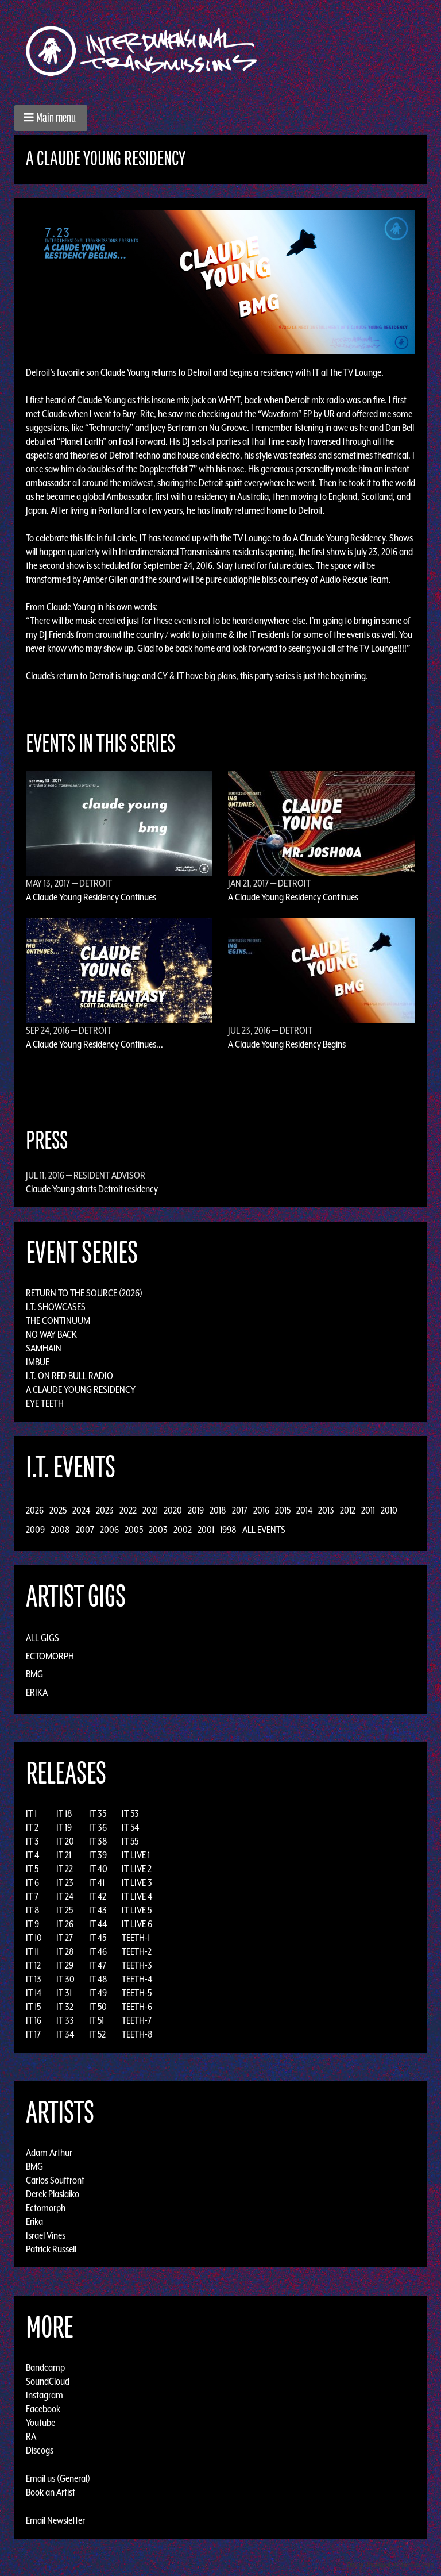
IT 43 (98, 1910)
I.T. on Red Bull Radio (69, 1375)
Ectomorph (50, 1656)
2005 (134, 1529)
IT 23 (65, 1882)
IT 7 (32, 1896)
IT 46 (98, 1951)
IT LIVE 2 (137, 1868)
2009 (35, 1529)
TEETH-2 (137, 1951)
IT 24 (65, 1896)
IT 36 (98, 1827)
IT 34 (65, 2034)
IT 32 (65, 2006)
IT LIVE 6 (137, 1924)
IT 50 (98, 2006)
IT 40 (98, 1868)
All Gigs (42, 1637)
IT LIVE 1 (136, 1855)
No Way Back (51, 1334)
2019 (196, 1510)
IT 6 (32, 1882)
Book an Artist (50, 2492)
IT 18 (64, 1813)
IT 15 (33, 2006)
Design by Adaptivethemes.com (390, 2564)
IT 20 (65, 1841)
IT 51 (96, 2020)
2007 (85, 1529)
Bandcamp (45, 2367)
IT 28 (65, 1951)
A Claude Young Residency (81, 1389)
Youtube (40, 2422)
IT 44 (98, 1924)
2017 (239, 1510)
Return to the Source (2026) (84, 1293)
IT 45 (97, 1937)
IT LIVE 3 (137, 1882)
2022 (128, 1510)
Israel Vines (45, 2235)
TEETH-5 (137, 1993)
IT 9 (32, 1924)
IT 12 (33, 1965)
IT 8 (33, 1910)
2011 (368, 1510)
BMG (34, 1674)
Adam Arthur (49, 2152)
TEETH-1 (136, 1937)
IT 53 (130, 1813)
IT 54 (130, 1827)
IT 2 (32, 1827)
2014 (304, 1510)
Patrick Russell (51, 2249)
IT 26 (65, 1924)
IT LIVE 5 (137, 1910)
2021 (150, 1510)
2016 (261, 1510)
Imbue (37, 1362)
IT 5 (32, 1868)
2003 (158, 1529)
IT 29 (65, 1965)
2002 (182, 1529)
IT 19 (64, 1827)
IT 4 (32, 1855)
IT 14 (33, 1993)
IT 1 (31, 1813)
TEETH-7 (137, 2020)
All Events (263, 1529)
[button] (50, 118)
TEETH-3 (137, 1965)
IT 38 (98, 1841)
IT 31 (64, 1993)
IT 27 (64, 1937)
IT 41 (97, 1882)
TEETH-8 (137, 2034)
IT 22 (64, 1868)
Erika (37, 1692)
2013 (326, 1510)
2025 (58, 1510)
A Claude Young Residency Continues (91, 897)
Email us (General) (58, 2478)
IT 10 (34, 1937)
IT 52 (97, 2034)
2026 (35, 1510)
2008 (60, 1529)
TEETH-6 (137, 2006)
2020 (173, 1510)
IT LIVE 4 (137, 1896)
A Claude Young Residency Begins (287, 1044)
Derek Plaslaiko (52, 2194)
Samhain (43, 1348)
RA (31, 2436)
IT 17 (33, 2034)
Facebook (43, 2409)
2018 (218, 1510)
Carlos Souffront (55, 2180)
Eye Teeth (45, 1403)
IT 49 (98, 1993)
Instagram (44, 2395)
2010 (389, 1510)
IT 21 (63, 1855)
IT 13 (33, 1979)
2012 (347, 1510)
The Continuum (58, 1320)
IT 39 (98, 1855)
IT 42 (97, 1896)
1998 (228, 1529)
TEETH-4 (137, 1979)
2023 (105, 1510)
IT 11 (32, 1951)
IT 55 (130, 1841)
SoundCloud (47, 2381)
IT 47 (97, 1965)
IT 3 (32, 1841)
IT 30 (65, 1979)
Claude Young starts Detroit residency (92, 1189)
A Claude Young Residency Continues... (94, 1044)
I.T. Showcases (56, 1306)
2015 (283, 1510)
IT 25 (64, 1910)
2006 (109, 1529)
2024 (81, 1510)
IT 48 (98, 1979)
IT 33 (65, 2020)
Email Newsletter (55, 2520)
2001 (206, 1529)
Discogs (39, 2450)
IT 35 (97, 1813)
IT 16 (33, 2020)
